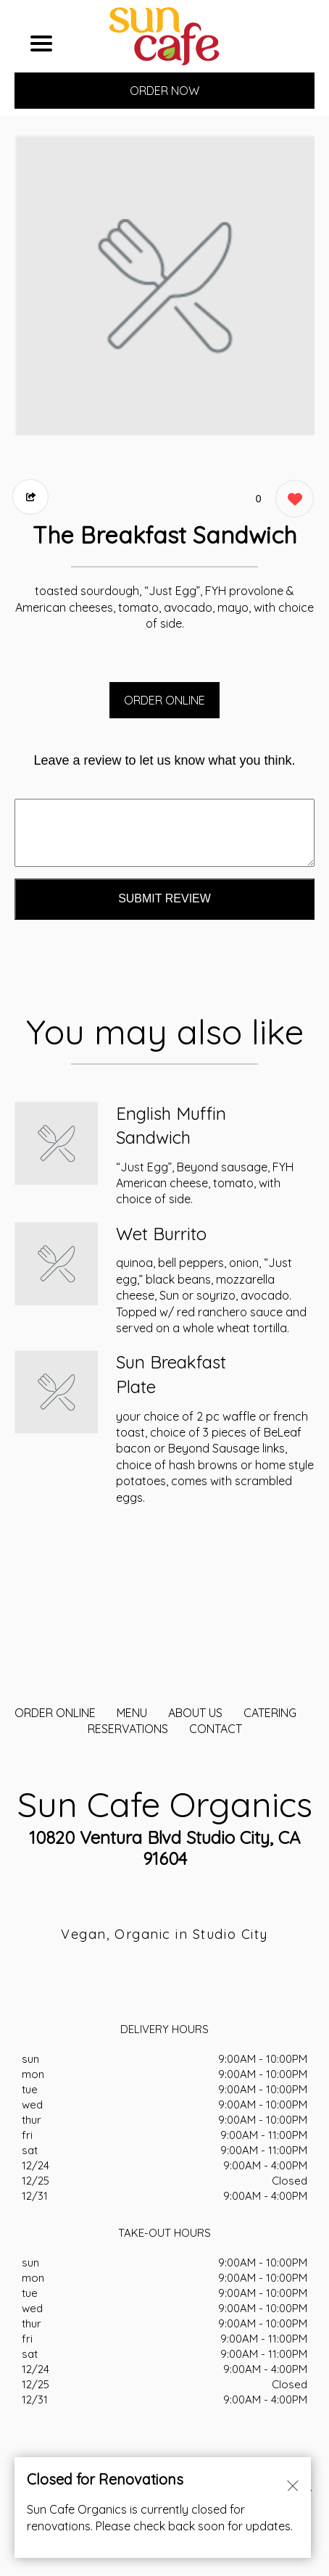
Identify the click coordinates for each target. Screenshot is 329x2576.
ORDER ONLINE (164, 700)
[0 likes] (291, 500)
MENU (132, 1712)
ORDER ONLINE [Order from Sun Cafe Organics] (55, 1712)
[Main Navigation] (41, 43)
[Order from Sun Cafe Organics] (56, 1143)
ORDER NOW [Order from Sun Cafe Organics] (164, 90)
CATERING (269, 1712)
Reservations (128, 1728)
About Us (195, 1712)
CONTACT (215, 1728)
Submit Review (164, 898)
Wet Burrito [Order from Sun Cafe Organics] (161, 1234)
